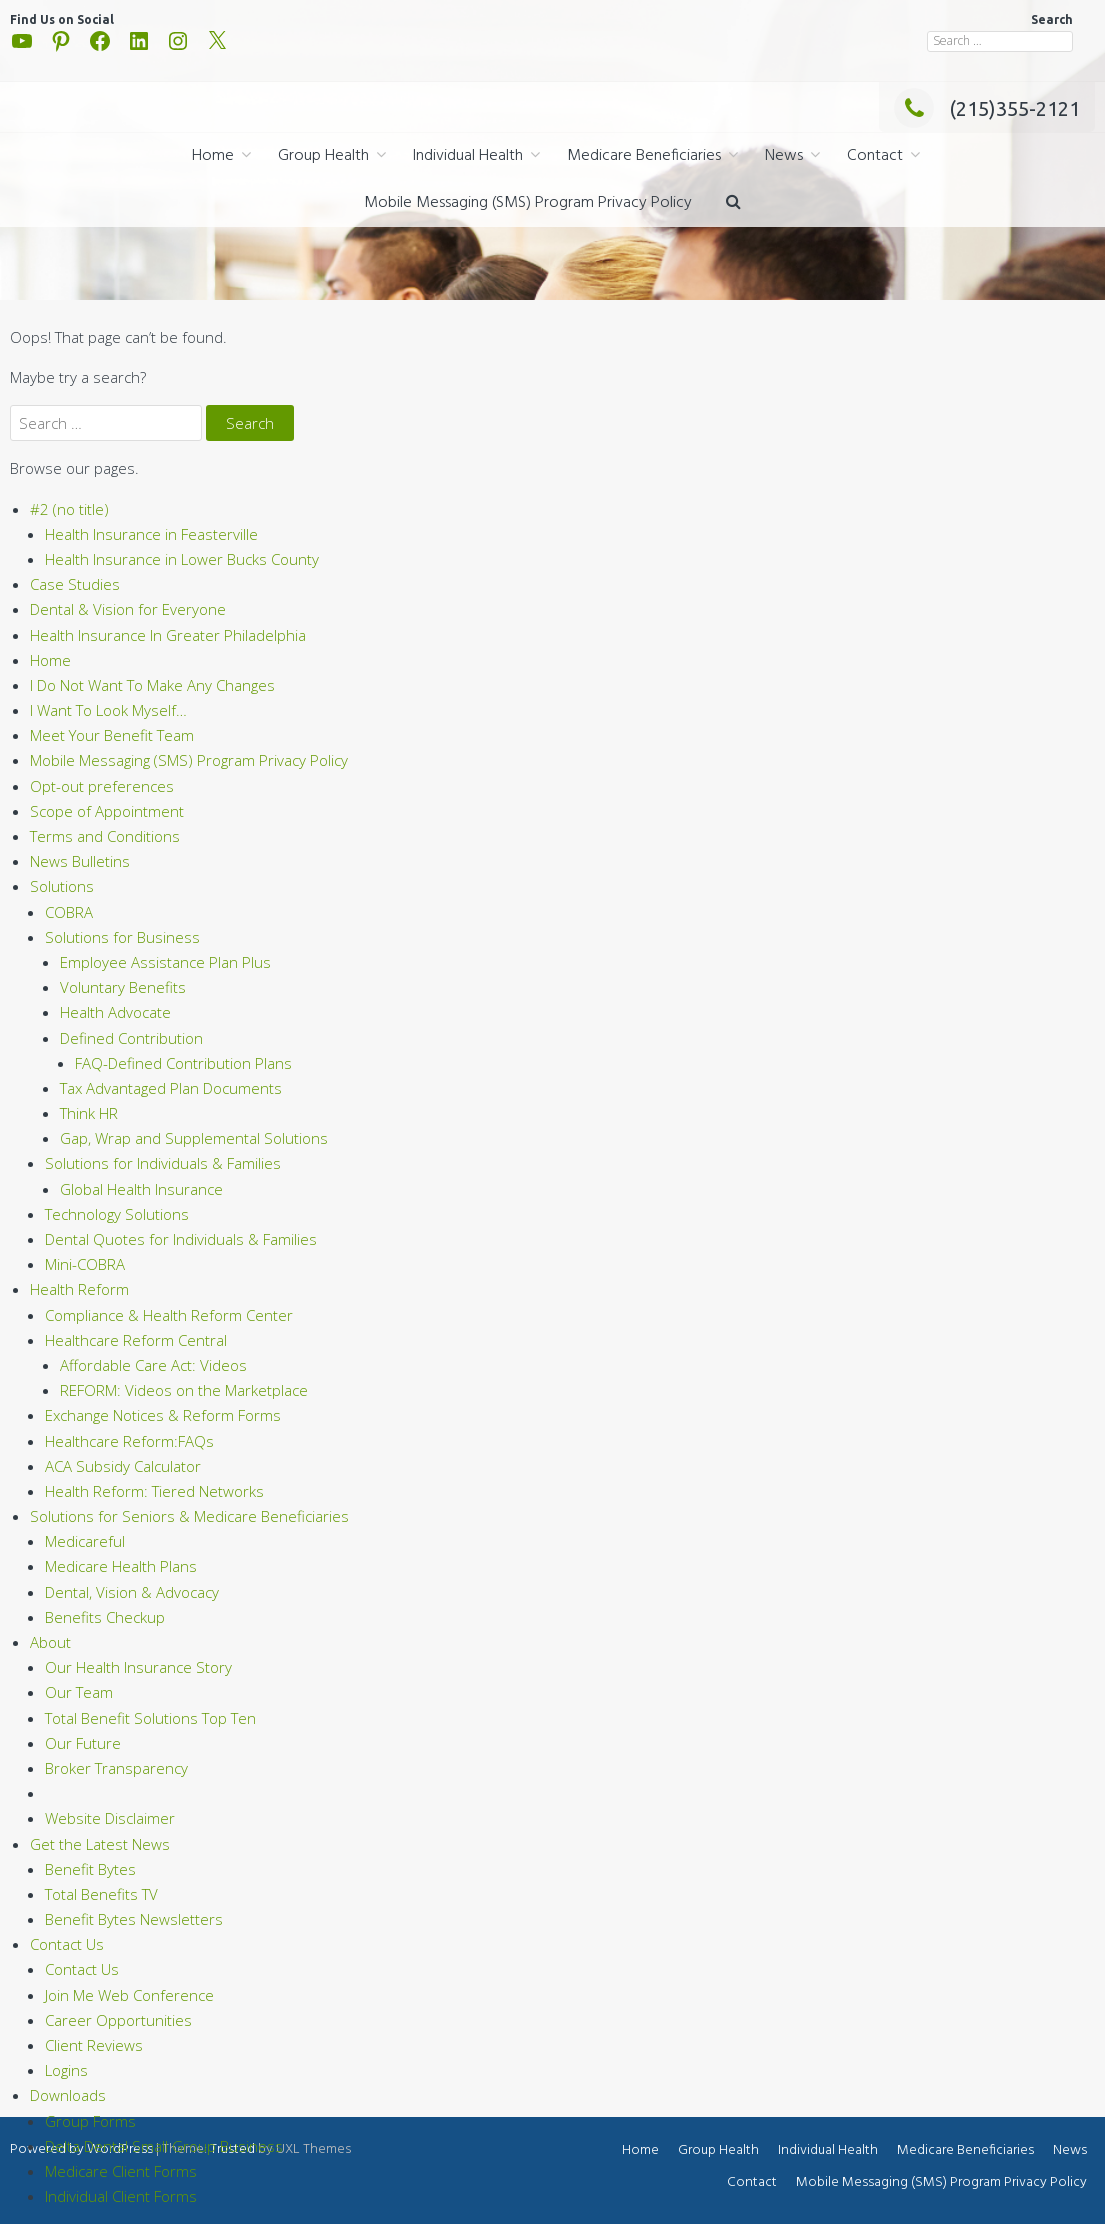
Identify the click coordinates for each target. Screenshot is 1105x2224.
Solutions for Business (122, 937)
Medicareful (85, 1541)
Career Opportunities (118, 2020)
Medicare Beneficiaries (644, 156)
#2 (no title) (69, 509)
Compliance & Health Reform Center (169, 1315)
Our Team (79, 1692)
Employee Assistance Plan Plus (165, 962)
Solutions (62, 886)
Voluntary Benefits (123, 987)
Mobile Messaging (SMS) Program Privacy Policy (528, 203)
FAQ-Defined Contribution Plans (183, 1063)
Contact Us (67, 1944)
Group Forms (90, 2121)
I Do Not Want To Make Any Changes (152, 685)
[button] (733, 203)
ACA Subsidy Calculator (123, 1466)
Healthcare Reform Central (136, 1340)
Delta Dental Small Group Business (164, 2146)
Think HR (89, 1113)
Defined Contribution (131, 1038)
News (784, 156)
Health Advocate (115, 1012)
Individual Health (468, 156)
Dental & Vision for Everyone (128, 609)
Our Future (83, 1743)
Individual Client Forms (121, 2196)
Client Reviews (94, 2045)
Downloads (68, 2095)
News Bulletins (80, 861)
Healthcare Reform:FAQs (129, 1441)
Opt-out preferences (102, 786)
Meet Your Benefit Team (112, 735)
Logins (66, 2070)
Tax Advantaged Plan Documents (171, 1088)
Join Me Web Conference (129, 1995)
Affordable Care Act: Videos (153, 1365)
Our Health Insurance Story (138, 1667)
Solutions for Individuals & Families (163, 1163)
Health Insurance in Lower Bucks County (182, 559)
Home (213, 156)
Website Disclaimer (110, 1818)
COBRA (69, 912)
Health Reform (79, 1289)
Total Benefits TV (101, 1894)
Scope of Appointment (107, 811)
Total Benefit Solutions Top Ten (150, 1718)
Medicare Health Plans (121, 1566)
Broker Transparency (116, 1768)
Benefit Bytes (90, 1869)
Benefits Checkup (105, 1617)
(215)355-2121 (987, 108)
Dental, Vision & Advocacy (132, 1592)
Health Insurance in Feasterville (151, 534)
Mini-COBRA (85, 1264)
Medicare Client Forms (121, 2171)
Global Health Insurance (141, 1189)
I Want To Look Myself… (108, 710)
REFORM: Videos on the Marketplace (184, 1390)
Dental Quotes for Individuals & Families (181, 1239)
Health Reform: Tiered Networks (154, 1491)
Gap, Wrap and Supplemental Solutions (194, 1138)
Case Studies (75, 584)
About (50, 1642)
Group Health (323, 156)
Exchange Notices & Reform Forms (163, 1415)
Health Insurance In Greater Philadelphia (168, 635)
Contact (875, 156)
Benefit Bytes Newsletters (134, 1919)
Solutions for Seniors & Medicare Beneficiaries (189, 1516)
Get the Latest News (100, 1844)
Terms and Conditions (105, 836)
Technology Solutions (117, 1214)
